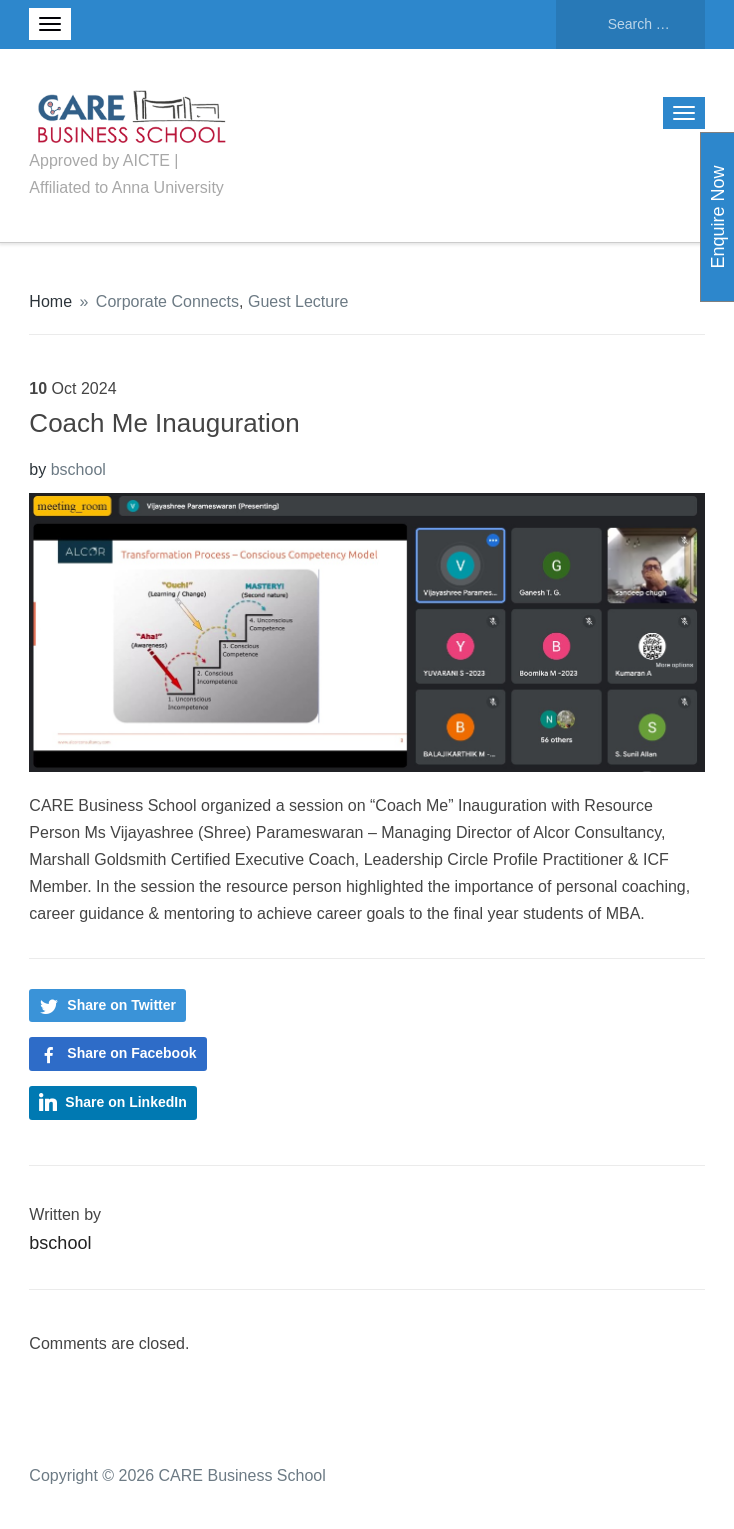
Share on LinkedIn (125, 1102)
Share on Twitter (121, 1005)
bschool (78, 469)
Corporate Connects (167, 301)
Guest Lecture (298, 301)
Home (50, 301)
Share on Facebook (131, 1053)
